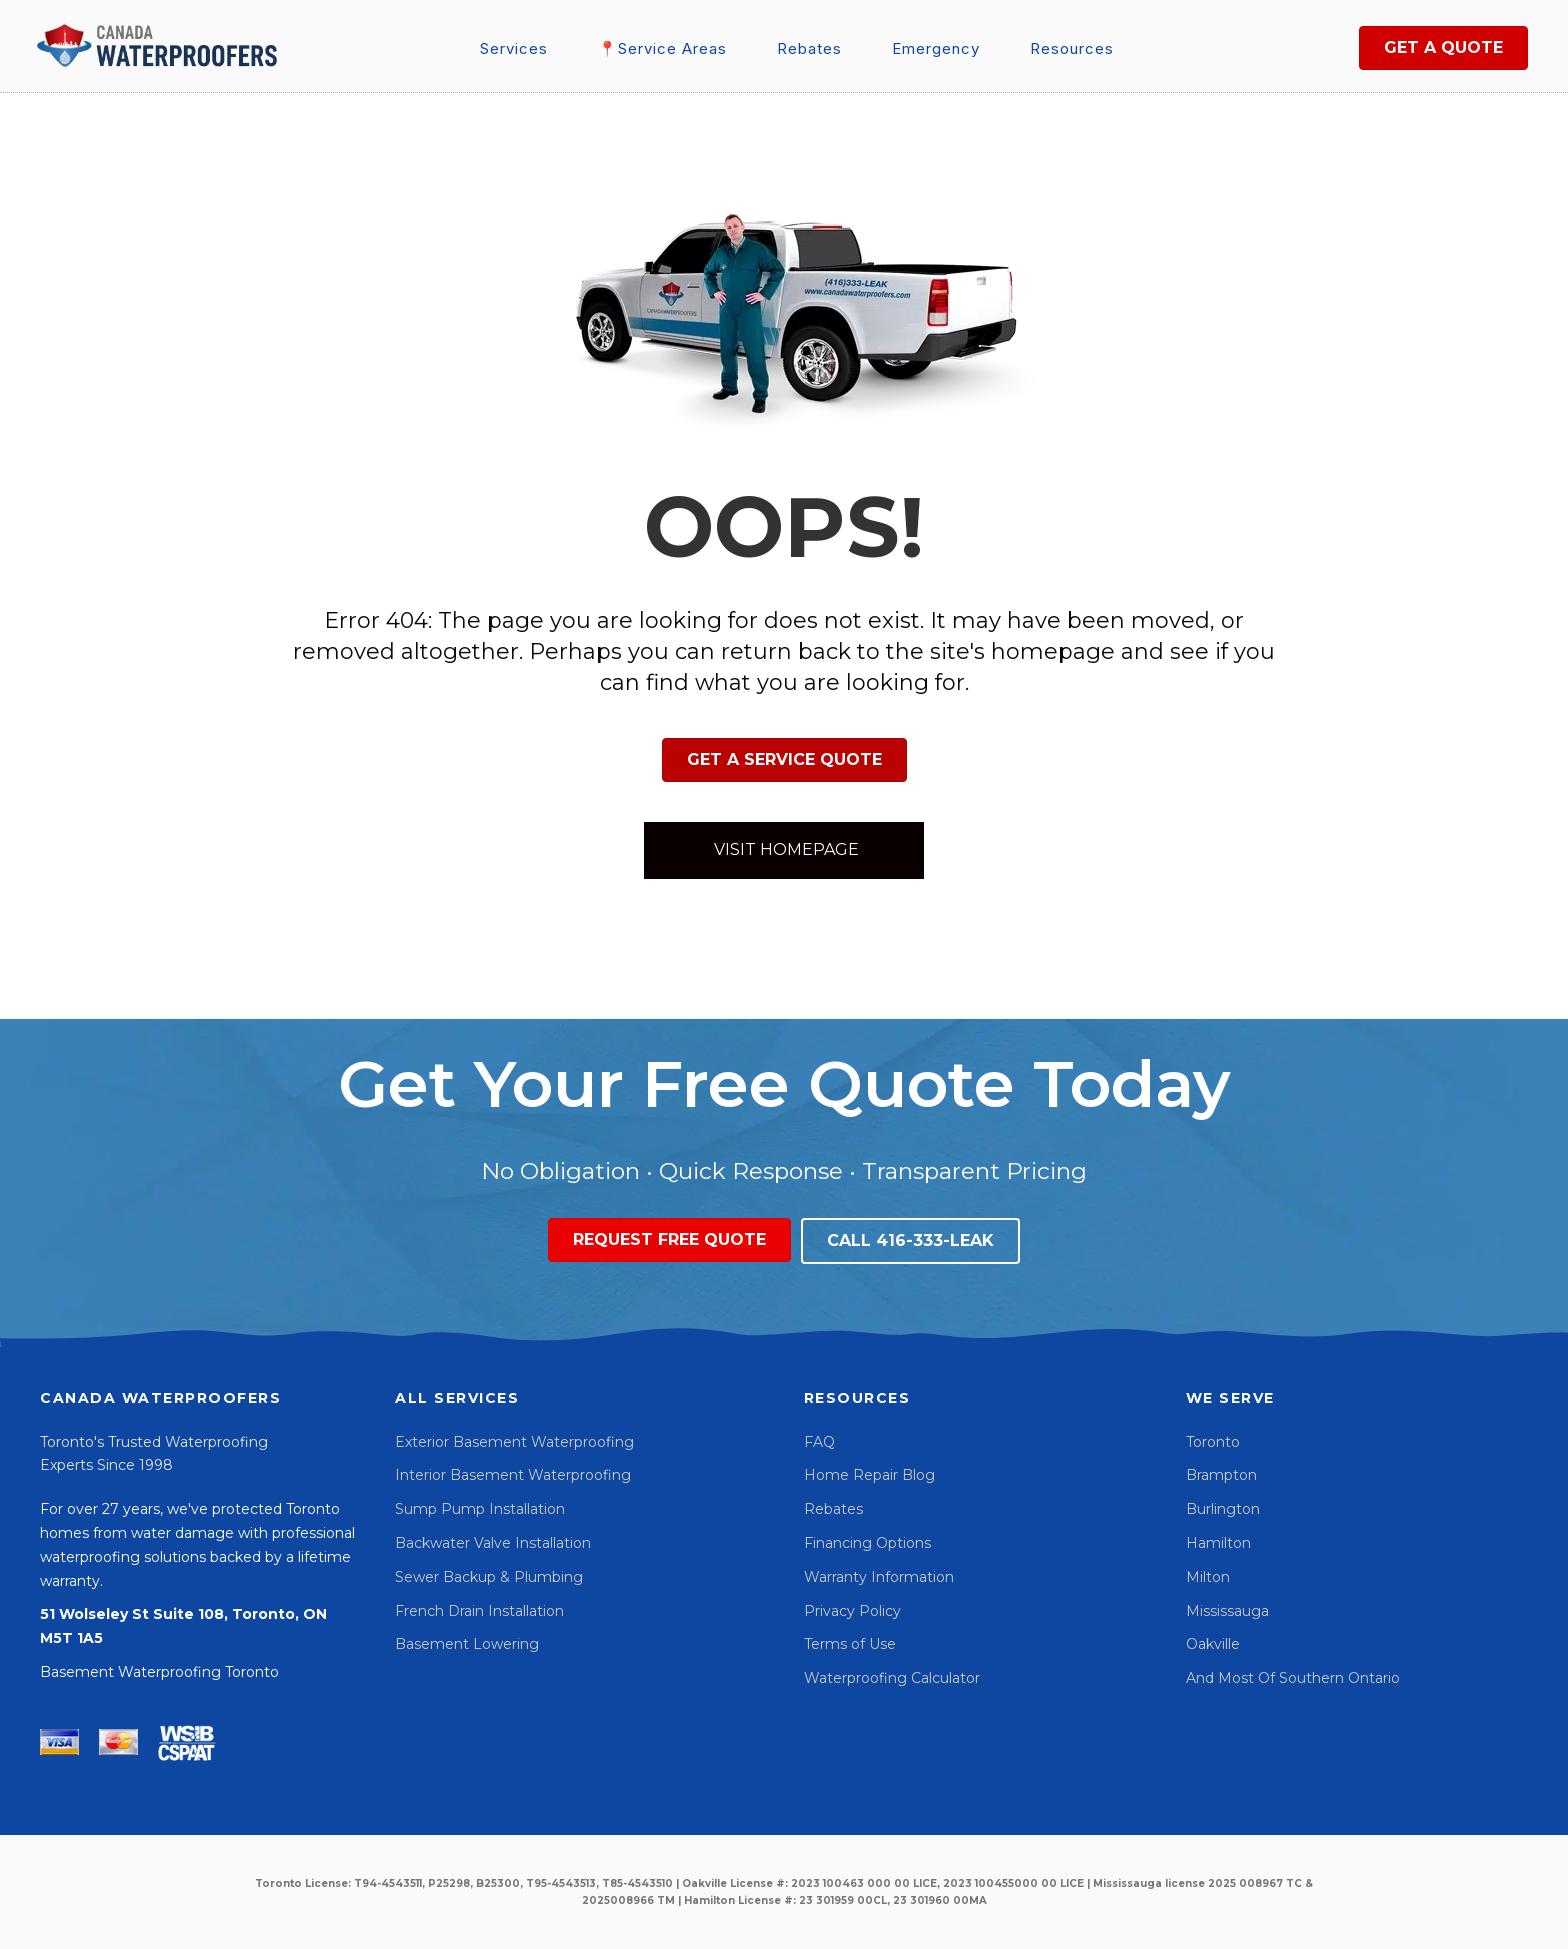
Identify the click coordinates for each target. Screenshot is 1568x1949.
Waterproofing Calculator (892, 1678)
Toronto (1213, 1442)
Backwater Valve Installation (493, 1543)
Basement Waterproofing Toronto (159, 1672)
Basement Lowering (467, 1644)
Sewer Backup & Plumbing (489, 1577)
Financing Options (867, 1543)
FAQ (819, 1442)
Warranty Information (879, 1577)
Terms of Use (850, 1644)
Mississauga (1227, 1611)
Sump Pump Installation (480, 1509)
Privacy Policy (852, 1611)
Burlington (1223, 1509)
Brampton (1221, 1475)
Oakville (1213, 1644)
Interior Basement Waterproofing (513, 1475)
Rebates (833, 1509)
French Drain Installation (479, 1611)
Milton (1208, 1577)
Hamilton (1218, 1543)
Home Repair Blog (869, 1475)
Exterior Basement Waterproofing (514, 1442)
